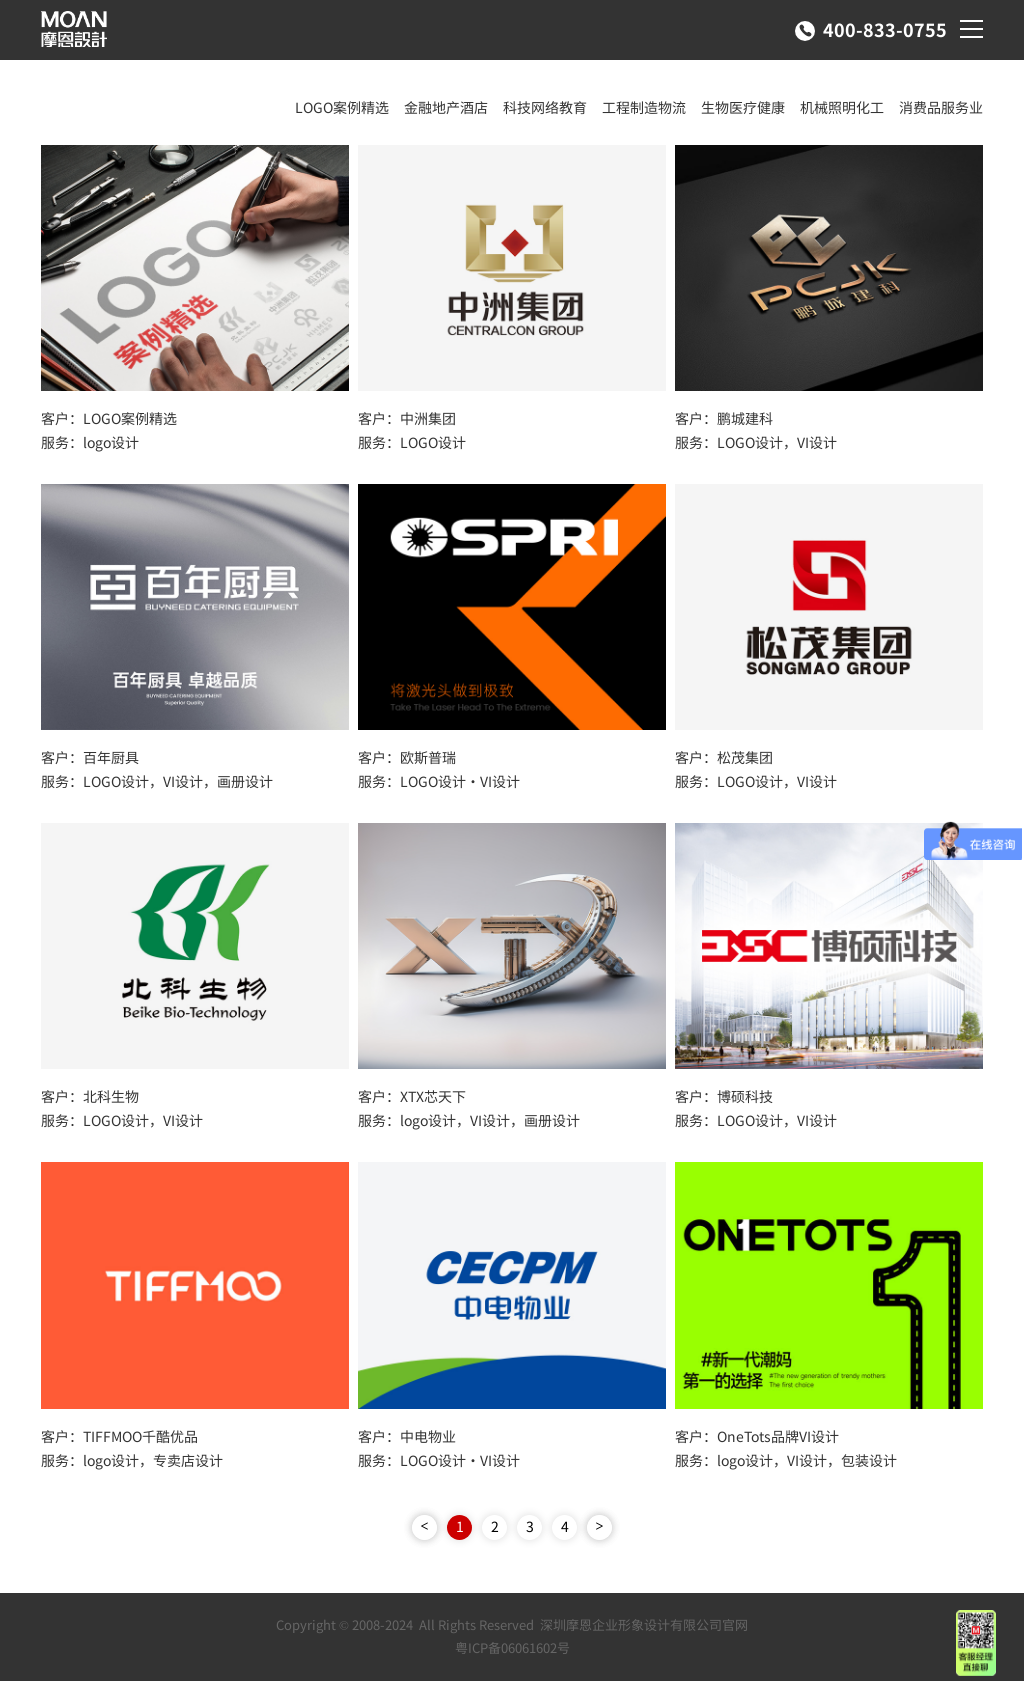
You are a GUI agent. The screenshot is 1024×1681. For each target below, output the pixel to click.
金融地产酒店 (446, 107)
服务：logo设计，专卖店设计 (132, 1460)
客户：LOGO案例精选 (109, 418)
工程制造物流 (644, 107)
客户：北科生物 (90, 1096)
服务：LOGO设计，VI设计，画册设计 (157, 781)
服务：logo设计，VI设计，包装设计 (786, 1460)
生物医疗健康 (743, 107)
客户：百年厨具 (90, 757)
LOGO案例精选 (342, 107)
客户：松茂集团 (724, 757)
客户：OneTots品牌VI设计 (757, 1436)
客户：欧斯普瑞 (407, 757)
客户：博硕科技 (724, 1096)
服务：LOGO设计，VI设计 (756, 442)
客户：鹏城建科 (724, 418)
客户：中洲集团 (407, 418)
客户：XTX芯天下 (412, 1096)
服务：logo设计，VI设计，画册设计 (469, 1120)
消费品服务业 (941, 107)
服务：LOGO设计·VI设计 (439, 781)
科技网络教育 (545, 107)
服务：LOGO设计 (412, 442)
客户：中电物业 (407, 1436)
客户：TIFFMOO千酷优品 (119, 1436)
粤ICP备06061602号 (512, 1647)
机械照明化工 (842, 107)
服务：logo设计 (90, 442)
